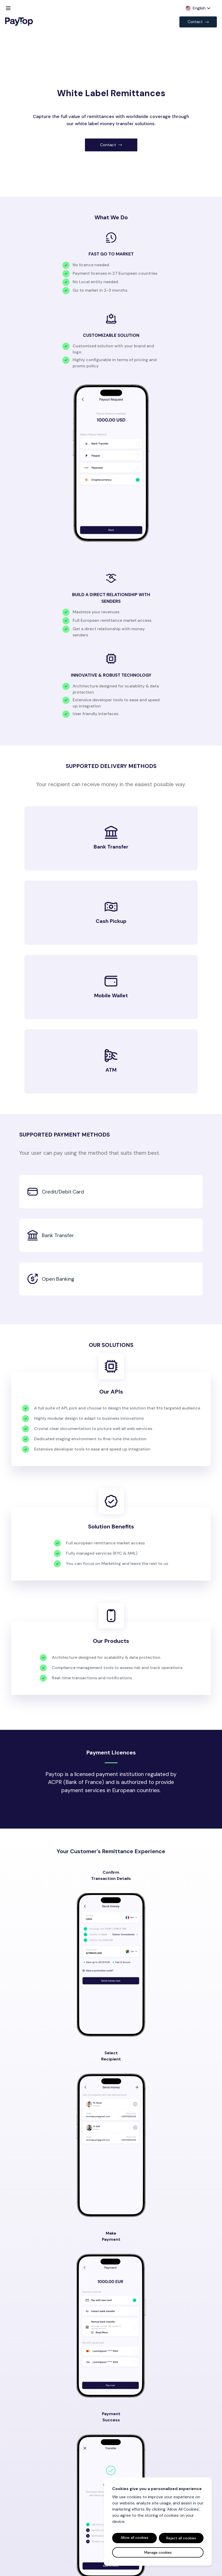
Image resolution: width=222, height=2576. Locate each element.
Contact (198, 21)
